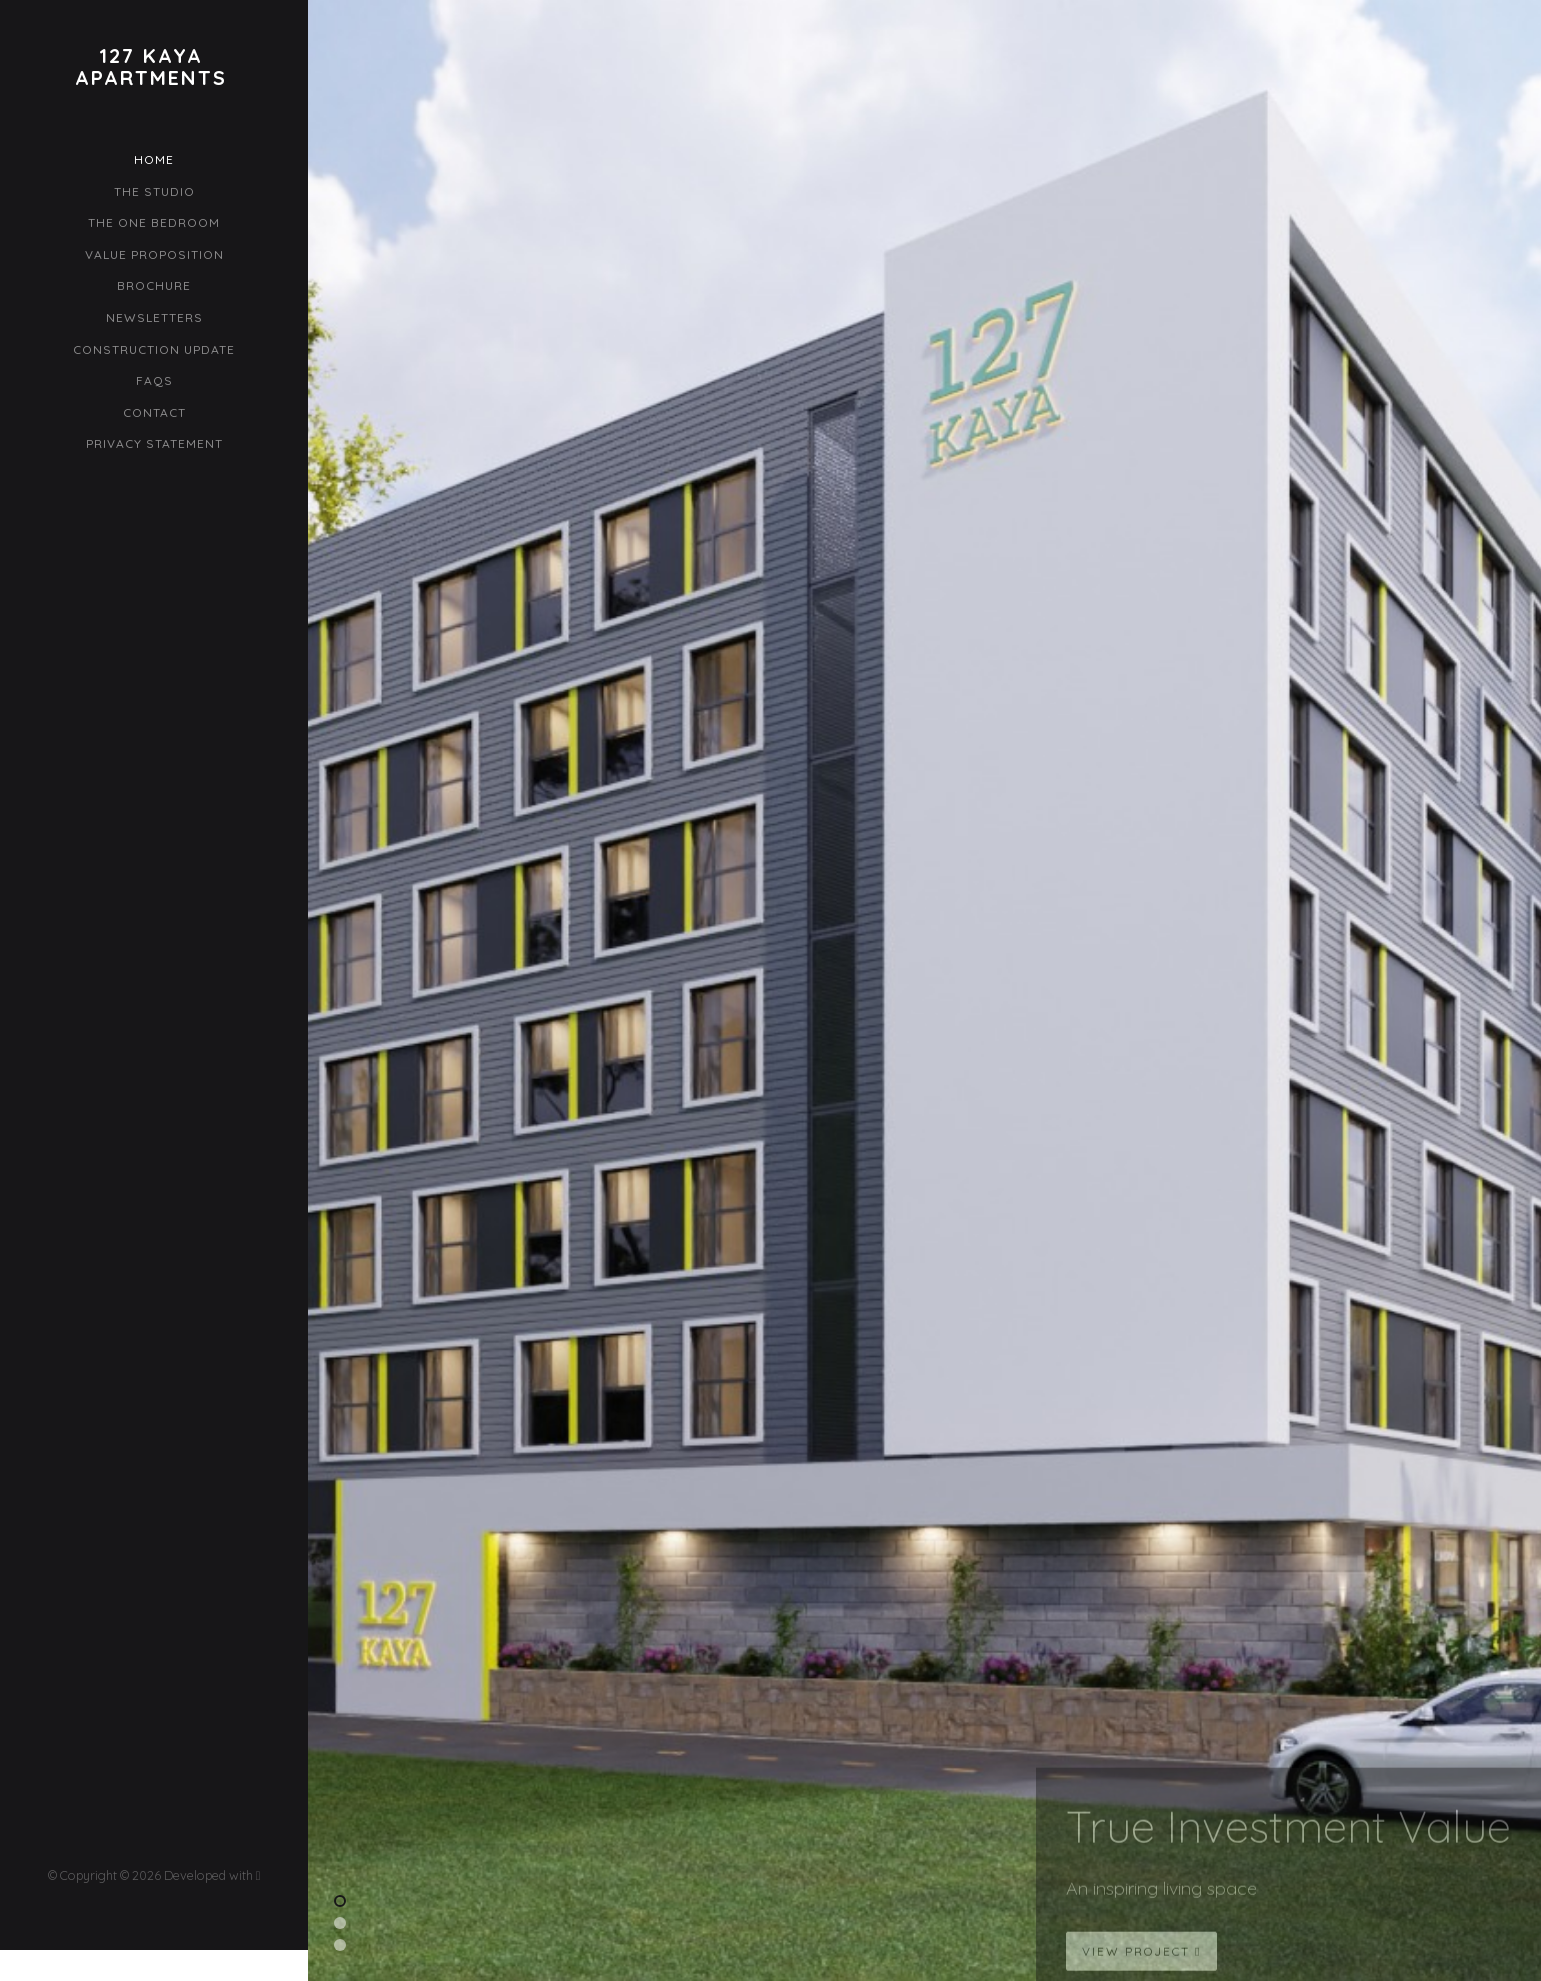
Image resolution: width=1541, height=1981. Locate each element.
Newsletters (154, 317)
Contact (154, 412)
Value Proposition (154, 254)
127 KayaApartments (151, 67)
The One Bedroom (154, 222)
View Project (1141, 1961)
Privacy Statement (154, 443)
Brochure (154, 285)
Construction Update (154, 349)
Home (154, 159)
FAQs (154, 380)
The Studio (154, 191)
